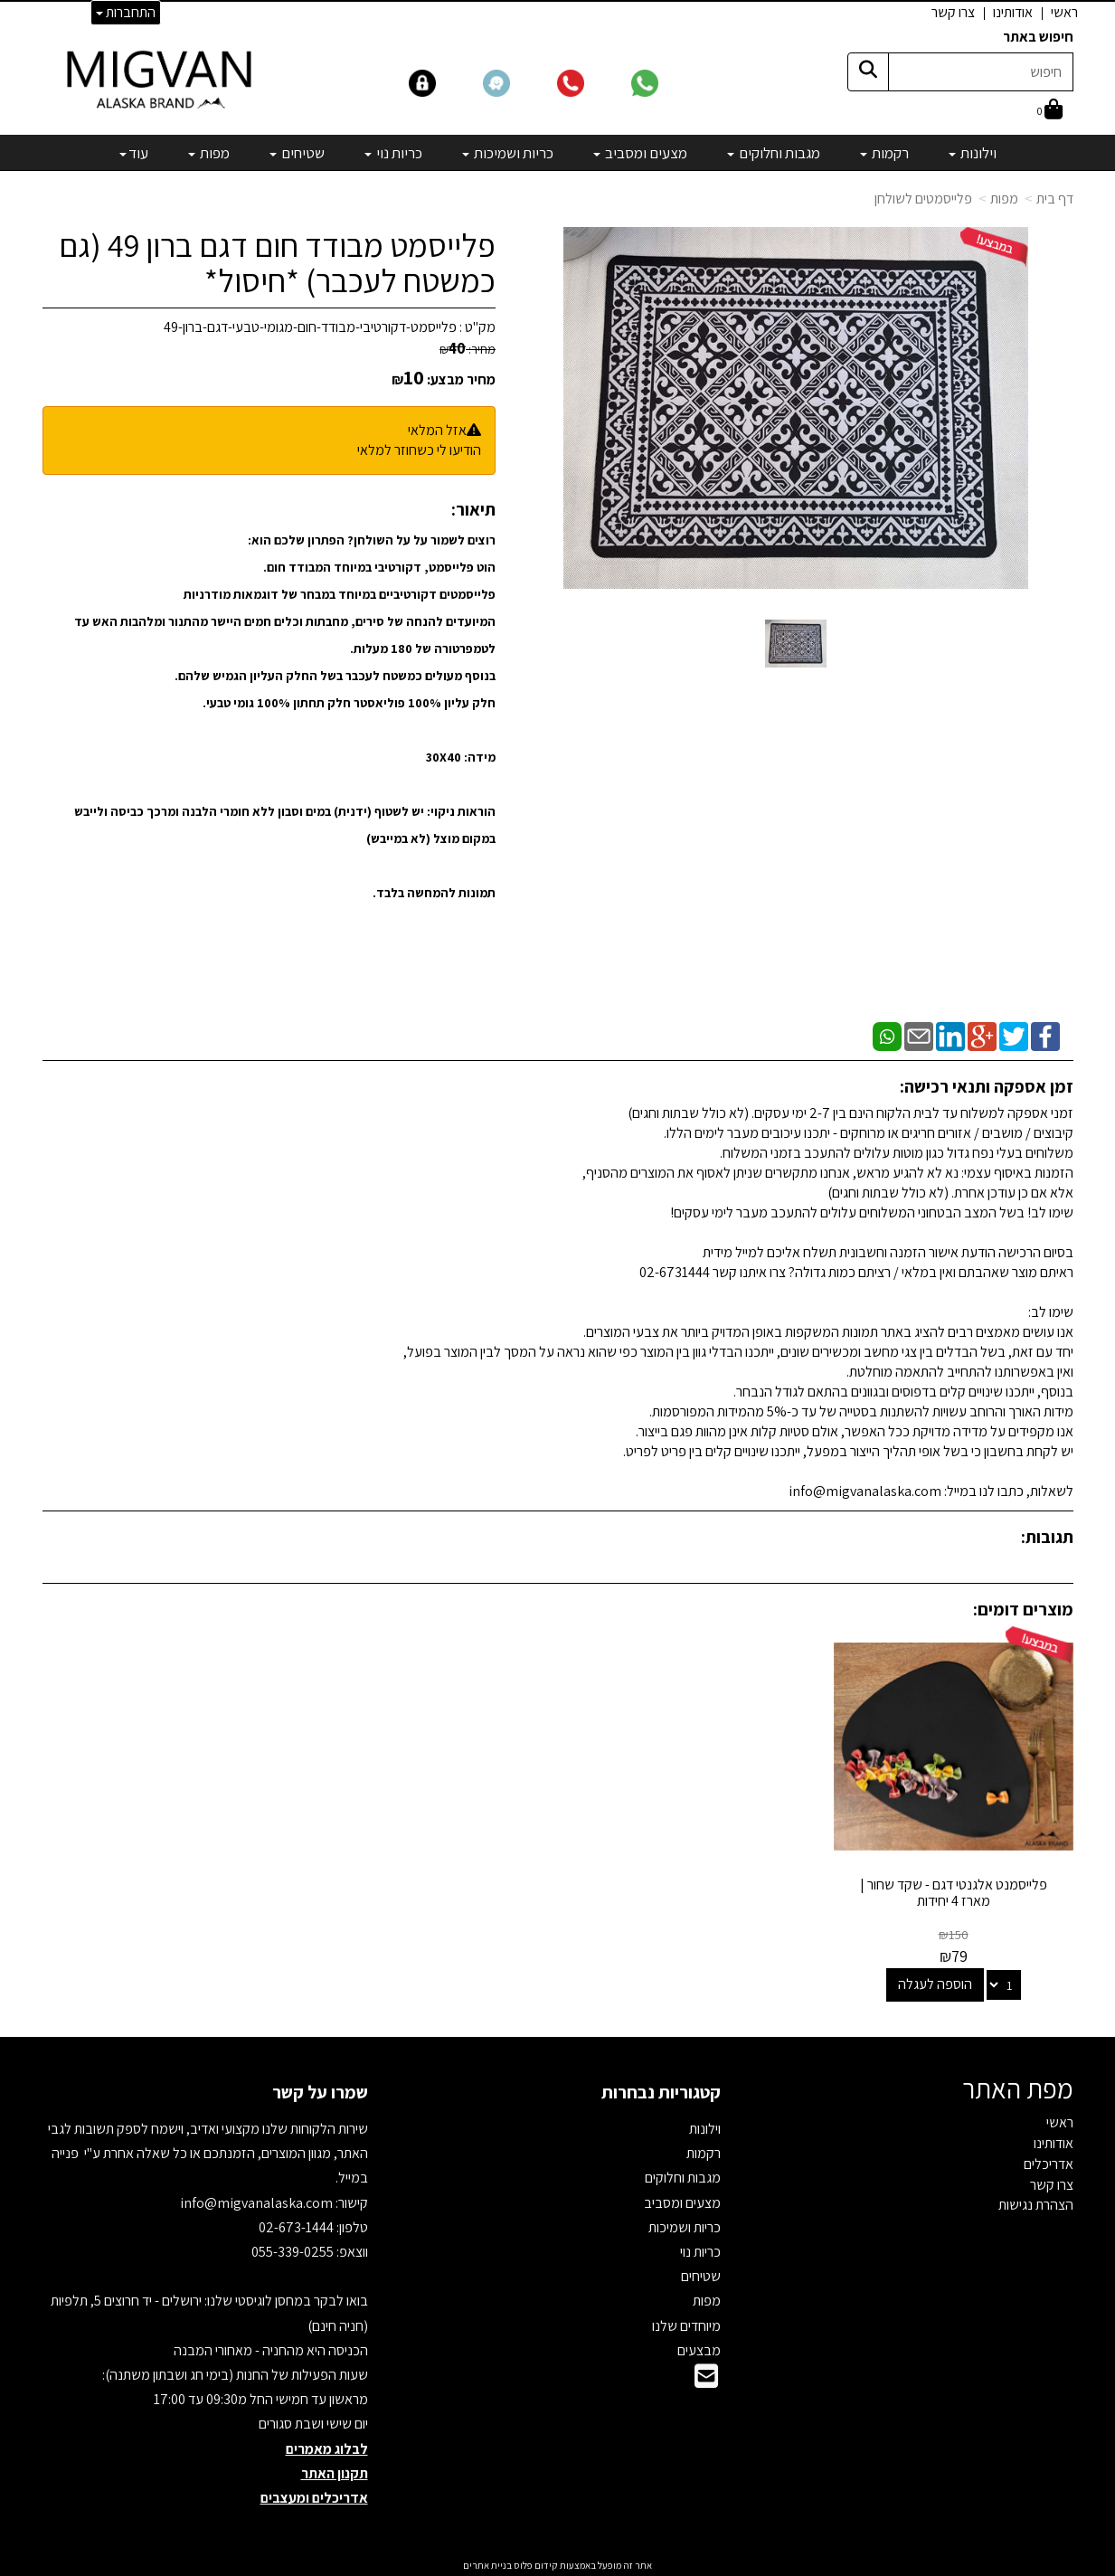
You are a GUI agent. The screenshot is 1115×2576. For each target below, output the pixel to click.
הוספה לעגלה (936, 1982)
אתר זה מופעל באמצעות (557, 2563)
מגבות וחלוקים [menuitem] (773, 153)
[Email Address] (706, 2379)
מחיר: (467, 349)
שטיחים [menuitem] (297, 153)
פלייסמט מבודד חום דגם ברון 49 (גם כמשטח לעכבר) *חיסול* (277, 262)
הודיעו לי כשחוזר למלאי (419, 449)
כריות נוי (700, 2249)
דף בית (1054, 198)
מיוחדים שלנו (686, 2323)
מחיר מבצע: (461, 379)
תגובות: (1047, 1536)
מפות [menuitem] (209, 153)
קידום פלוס (535, 2563)
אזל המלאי (437, 430)
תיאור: (473, 509)
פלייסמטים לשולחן (923, 198)
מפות (1004, 198)
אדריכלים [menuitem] (1048, 2162)
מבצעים (699, 2348)
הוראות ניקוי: (461, 811)
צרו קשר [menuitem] (953, 12)
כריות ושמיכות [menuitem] (507, 153)
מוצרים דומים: (1023, 1609)
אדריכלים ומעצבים (314, 2495)
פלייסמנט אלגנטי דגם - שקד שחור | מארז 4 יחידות (954, 1890)
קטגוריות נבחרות (661, 2090)
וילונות (705, 2126)
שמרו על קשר (320, 2090)
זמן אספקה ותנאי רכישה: (986, 1086)
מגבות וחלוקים (683, 2175)
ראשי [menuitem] (1064, 12)
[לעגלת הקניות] (1049, 110)
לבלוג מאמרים (327, 2446)
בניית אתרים (487, 2563)
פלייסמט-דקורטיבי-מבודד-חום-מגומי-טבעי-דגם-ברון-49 (310, 326)
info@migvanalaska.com (257, 2200)
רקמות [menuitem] (884, 153)
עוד (133, 153)
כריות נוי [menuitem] (393, 153)
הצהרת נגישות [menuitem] (1035, 2202)
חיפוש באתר (1038, 36)
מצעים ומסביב (682, 2200)
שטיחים (701, 2274)
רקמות (703, 2151)
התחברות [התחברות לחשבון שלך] (126, 12)
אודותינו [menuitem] (1013, 12)
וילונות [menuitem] (973, 153)
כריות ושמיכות (684, 2225)
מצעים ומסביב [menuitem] (640, 153)
